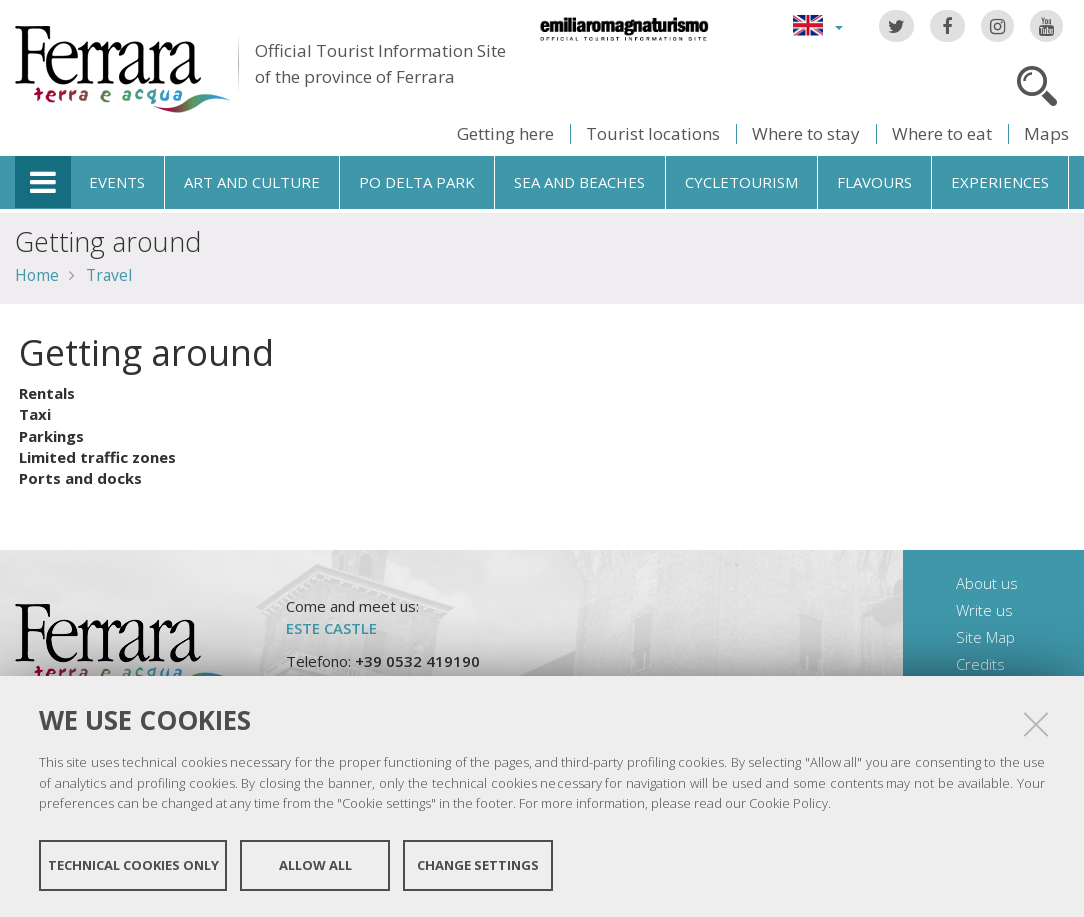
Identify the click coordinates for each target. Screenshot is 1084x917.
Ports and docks (80, 478)
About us (987, 583)
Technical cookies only (133, 865)
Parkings (51, 436)
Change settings (478, 865)
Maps (1046, 133)
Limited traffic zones (97, 457)
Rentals (47, 393)
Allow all (315, 865)
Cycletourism (741, 182)
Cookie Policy (788, 803)
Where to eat (942, 133)
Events (117, 182)
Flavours (874, 182)
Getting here (505, 133)
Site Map (985, 637)
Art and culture (252, 182)
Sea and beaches (579, 182)
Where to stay (806, 133)
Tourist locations (653, 133)
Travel (109, 275)
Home (37, 275)
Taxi (35, 414)
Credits (980, 664)
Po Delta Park (417, 182)
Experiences (1000, 182)
